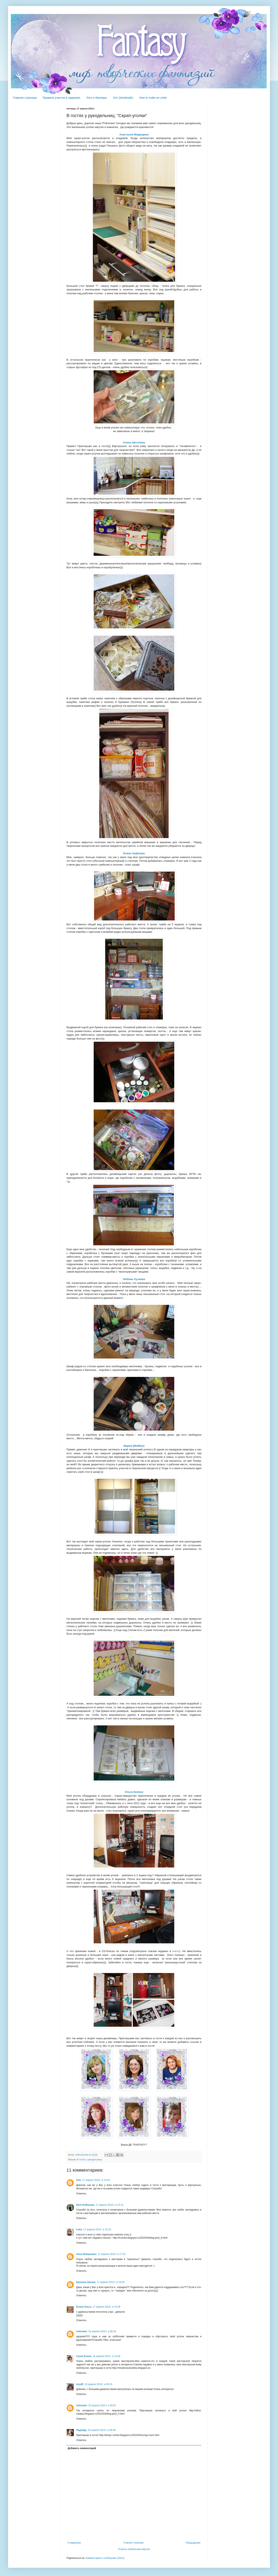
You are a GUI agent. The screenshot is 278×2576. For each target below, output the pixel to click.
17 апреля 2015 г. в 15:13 (109, 2204)
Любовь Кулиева (134, 1279)
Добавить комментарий (82, 2448)
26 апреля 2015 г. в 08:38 (101, 2430)
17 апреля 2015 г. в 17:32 (111, 2254)
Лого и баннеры (96, 97)
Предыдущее (193, 2542)
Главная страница (25, 97)
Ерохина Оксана (85, 2282)
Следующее (74, 2542)
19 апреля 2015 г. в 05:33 (98, 2384)
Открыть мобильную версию (134, 2549)
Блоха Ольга (83, 2306)
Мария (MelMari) (133, 1445)
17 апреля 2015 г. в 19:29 (110, 2282)
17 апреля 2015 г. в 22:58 (106, 2306)
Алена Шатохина (134, 442)
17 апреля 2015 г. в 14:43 (96, 2180)
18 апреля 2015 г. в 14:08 (106, 2356)
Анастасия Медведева (134, 134)
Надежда (81, 2430)
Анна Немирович (86, 2254)
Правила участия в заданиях (61, 97)
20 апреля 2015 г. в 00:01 (102, 2405)
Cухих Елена (83, 2356)
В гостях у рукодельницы (89, 2159)
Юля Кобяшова (85, 2204)
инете (175, 1951)
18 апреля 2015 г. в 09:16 (102, 2331)
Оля (78, 2180)
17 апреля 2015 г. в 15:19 (97, 2229)
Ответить (81, 2193)
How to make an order (153, 97)
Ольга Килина (134, 1791)
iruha (79, 2229)
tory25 (79, 2384)
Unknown (81, 2331)
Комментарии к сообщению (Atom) (105, 2558)
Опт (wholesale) (123, 97)
